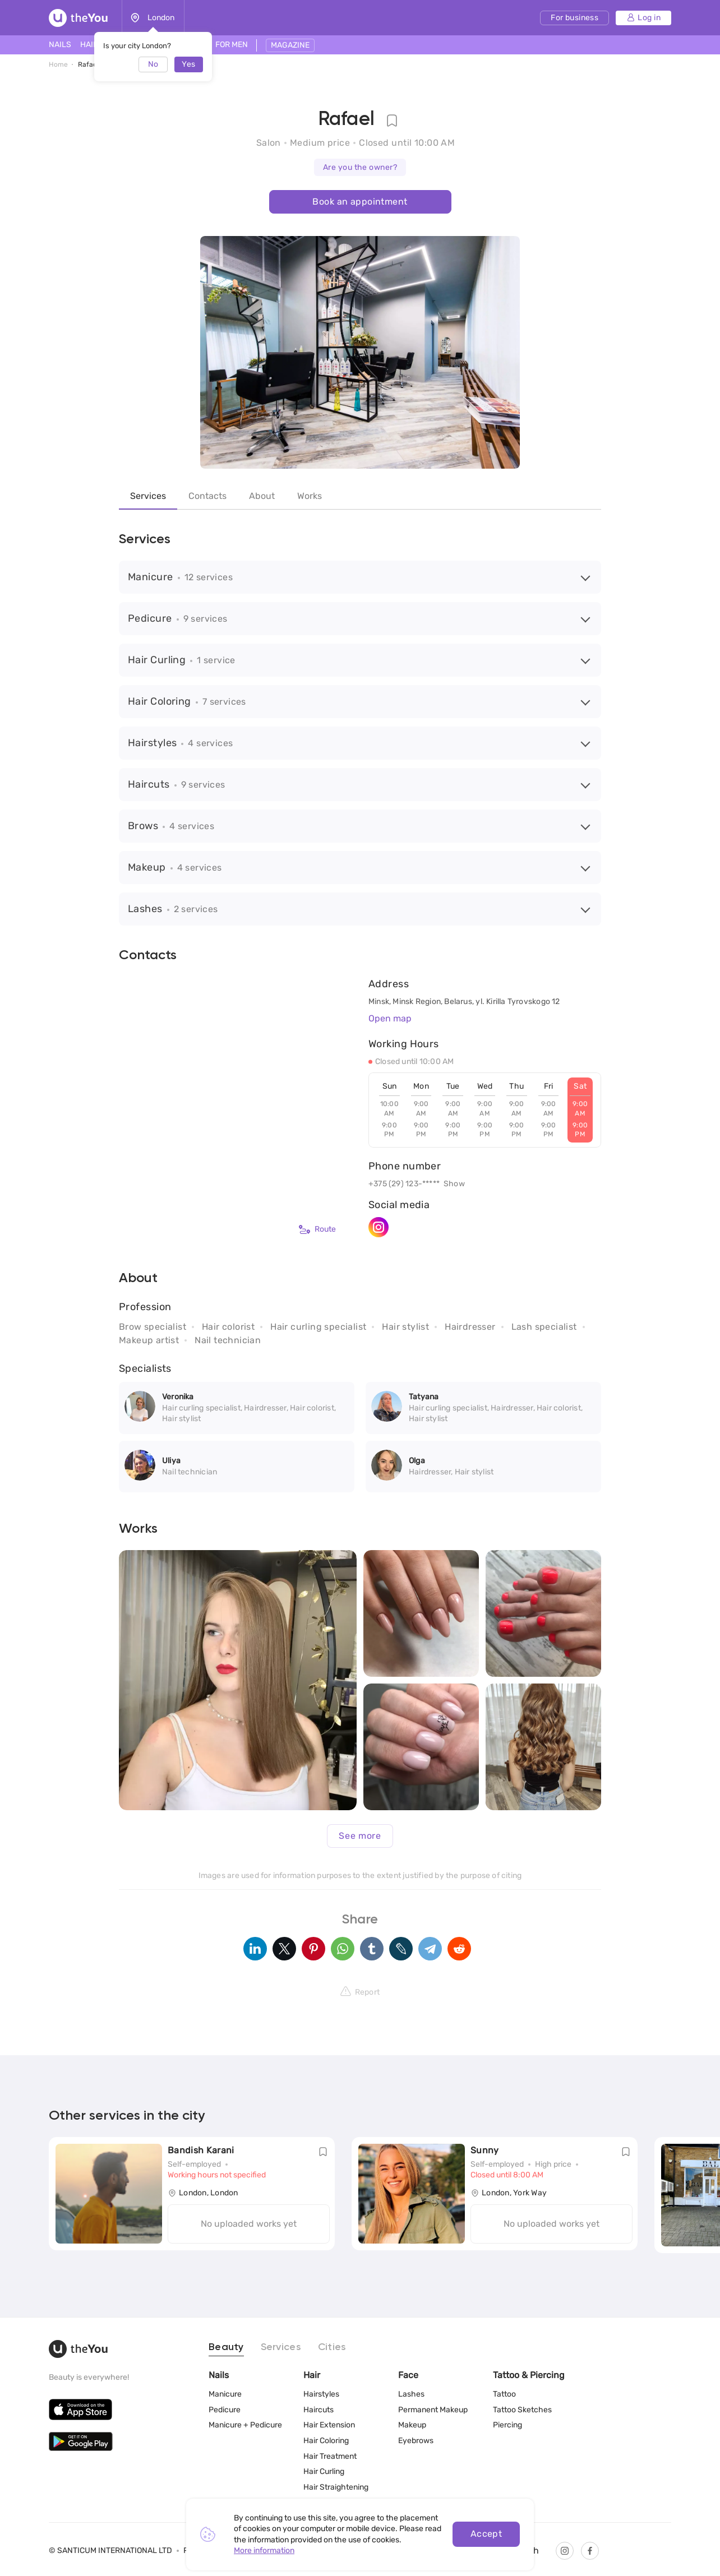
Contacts (207, 496)
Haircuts (318, 2410)
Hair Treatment (330, 2456)
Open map (390, 1018)
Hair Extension (329, 2425)
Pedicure (225, 2410)
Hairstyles (321, 2394)
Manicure (225, 2394)
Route (317, 1229)
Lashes (411, 2394)
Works (309, 496)
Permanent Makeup (433, 2410)
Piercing (507, 2425)
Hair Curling (323, 2471)
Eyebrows (415, 2440)
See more (360, 1835)
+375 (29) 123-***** (404, 1183)
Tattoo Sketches (522, 2410)
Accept (486, 2533)
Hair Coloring (326, 2440)
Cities (332, 2347)
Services (148, 496)
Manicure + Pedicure (245, 2425)
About (262, 496)
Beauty (226, 2347)
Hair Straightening (335, 2487)
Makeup (412, 2425)
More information (264, 2550)
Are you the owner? (360, 167)
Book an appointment (359, 201)
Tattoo (504, 2394)
